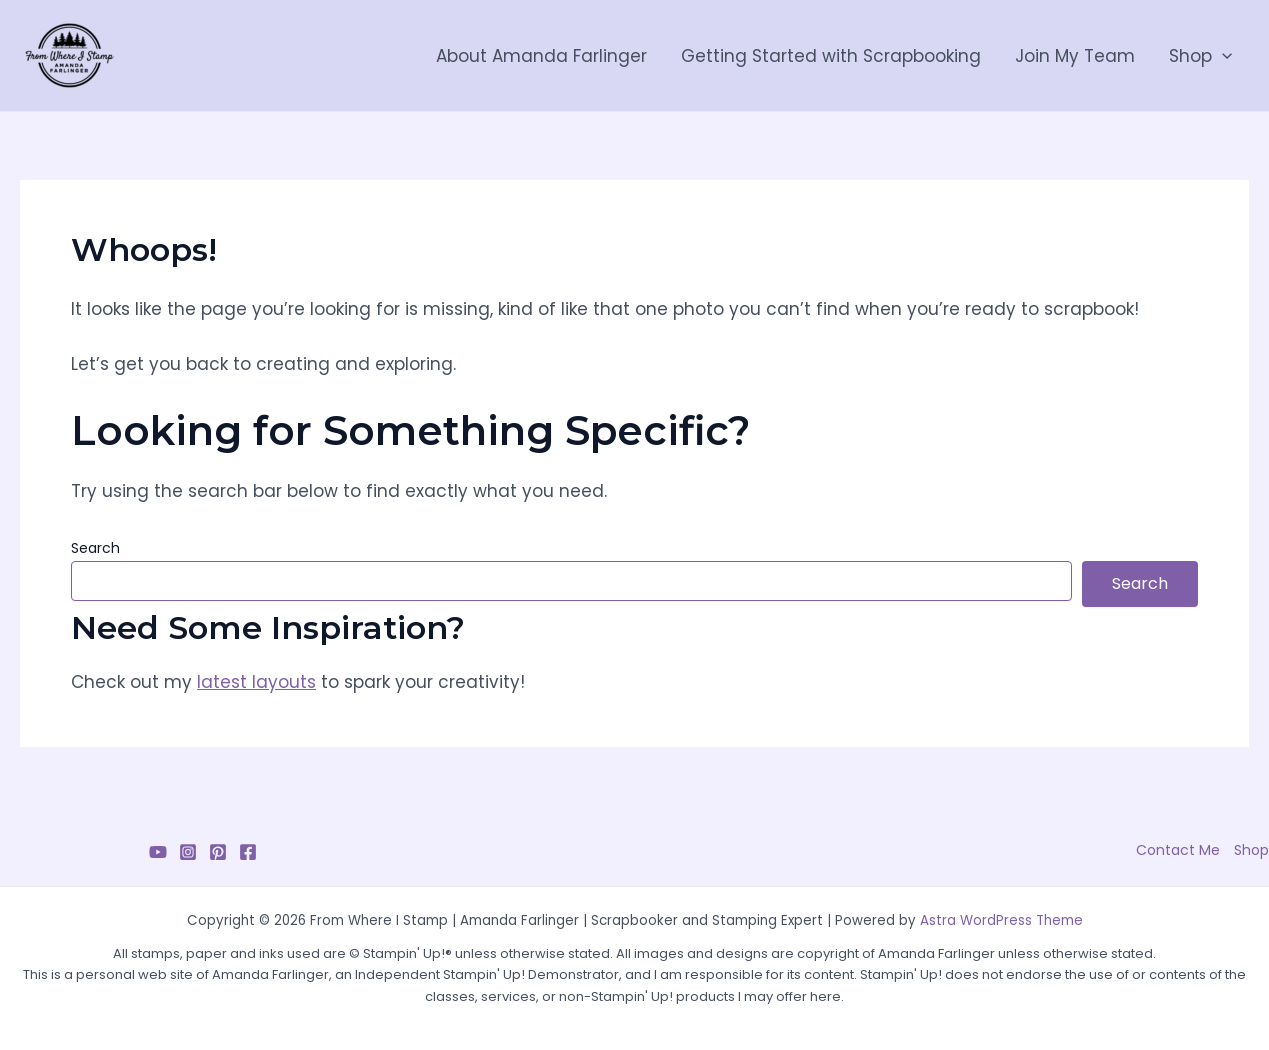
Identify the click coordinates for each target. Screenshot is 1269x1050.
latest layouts (256, 682)
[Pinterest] (218, 852)
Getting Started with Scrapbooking (831, 56)
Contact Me (1178, 850)
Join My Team (1075, 56)
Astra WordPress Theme (1001, 920)
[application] (1222, 56)
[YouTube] (158, 852)
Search (95, 548)
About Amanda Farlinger (541, 56)
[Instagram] (188, 852)
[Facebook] (248, 852)
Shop (1200, 56)
